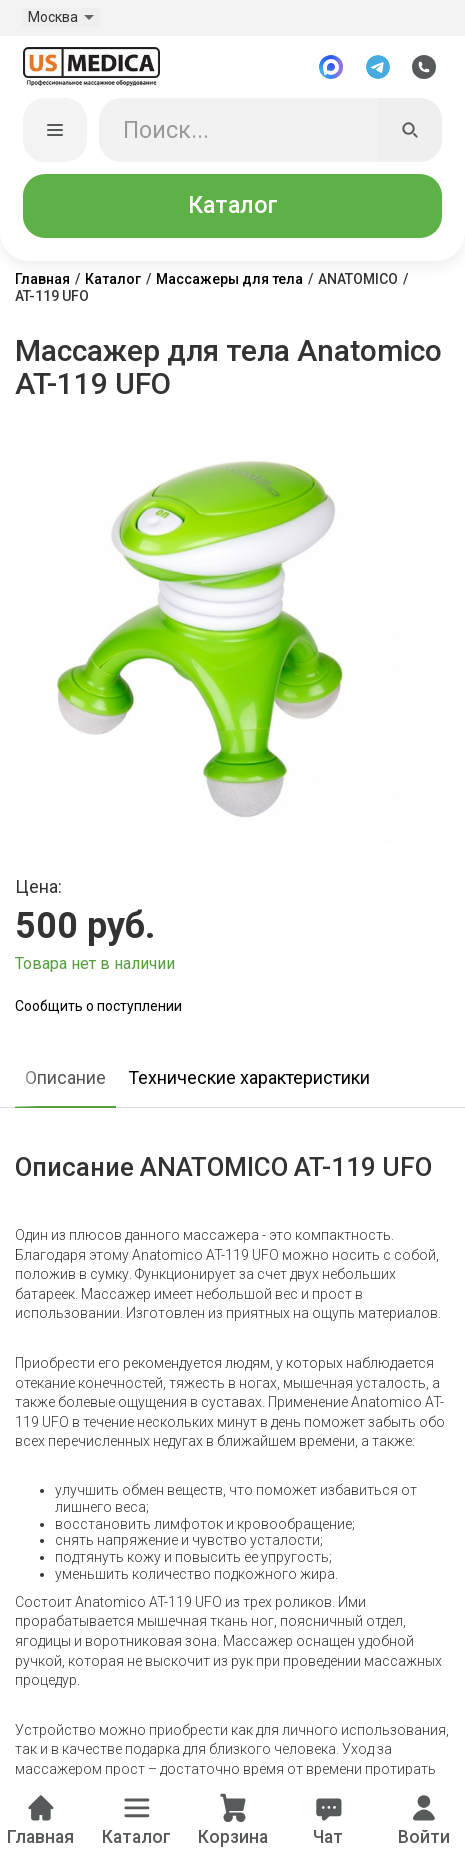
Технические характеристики (249, 1078)
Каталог (233, 206)
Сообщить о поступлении (98, 1007)
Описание (65, 1078)
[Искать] (410, 131)
